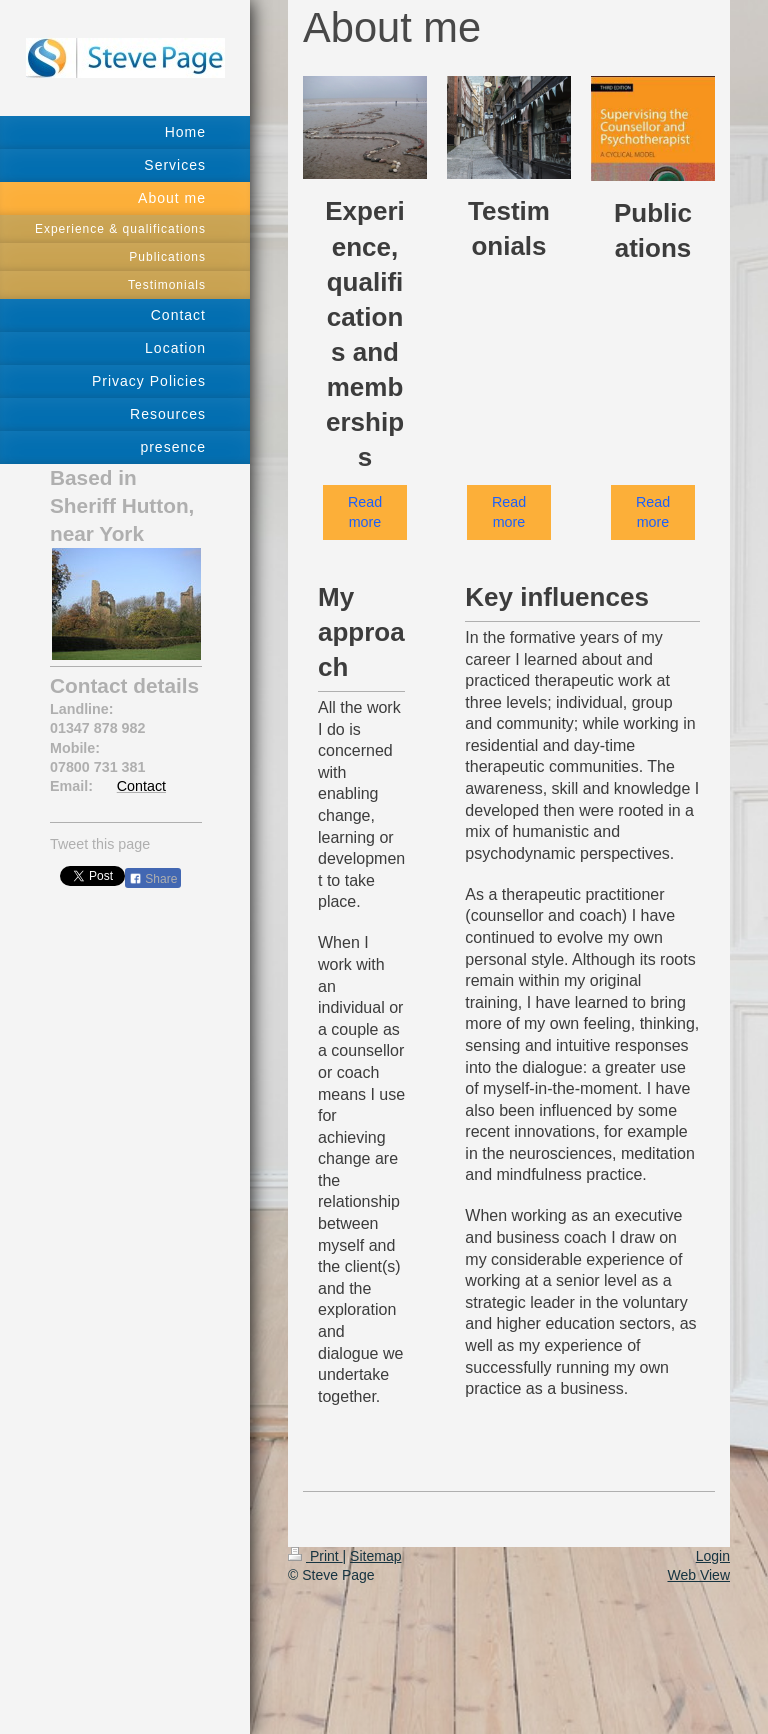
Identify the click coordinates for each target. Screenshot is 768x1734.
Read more (365, 511)
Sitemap (375, 1556)
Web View (698, 1575)
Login (713, 1556)
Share (153, 879)
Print (315, 1556)
